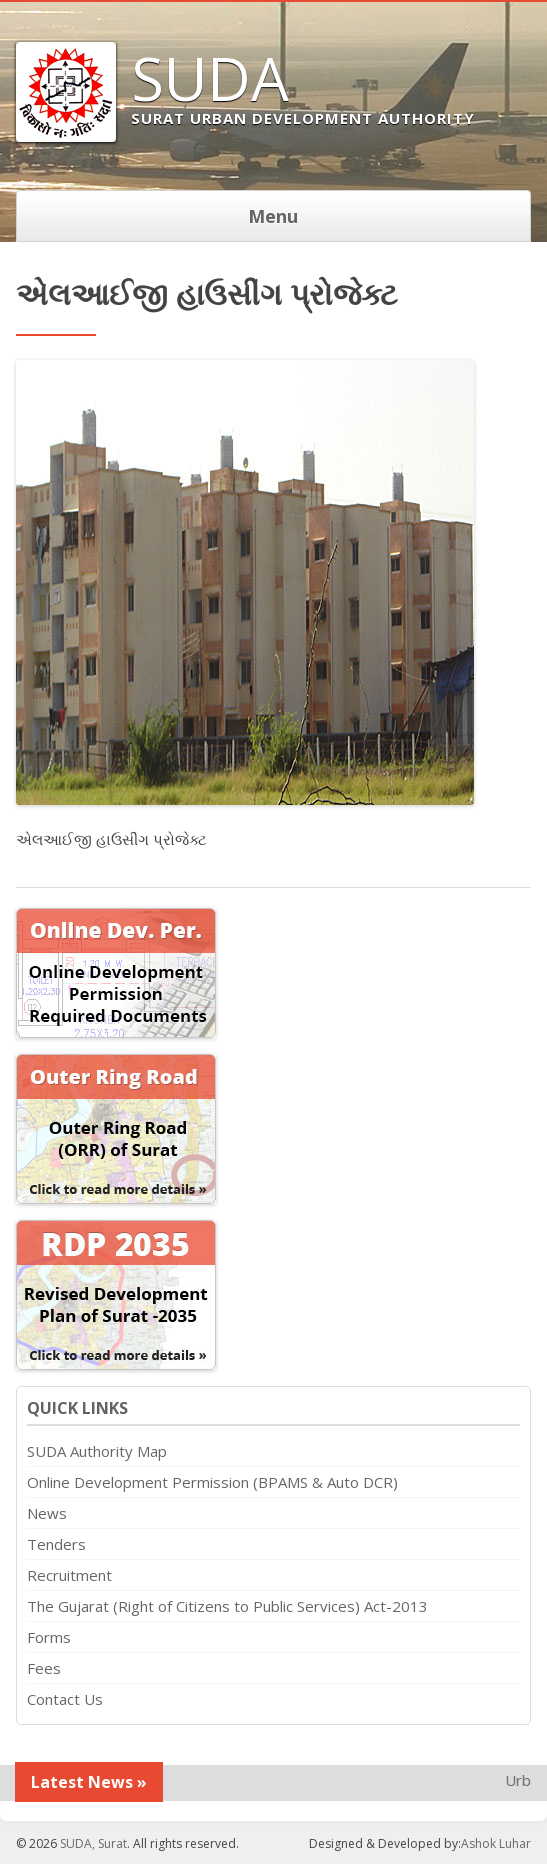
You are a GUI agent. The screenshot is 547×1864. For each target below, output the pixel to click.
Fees (44, 1668)
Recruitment (69, 1575)
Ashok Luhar (496, 1843)
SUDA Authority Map (97, 1451)
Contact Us (65, 1699)
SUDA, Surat (93, 1843)
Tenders (56, 1544)
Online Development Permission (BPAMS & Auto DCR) (212, 1482)
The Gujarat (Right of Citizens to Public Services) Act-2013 (227, 1606)
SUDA (210, 78)
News (47, 1513)
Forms (49, 1637)
